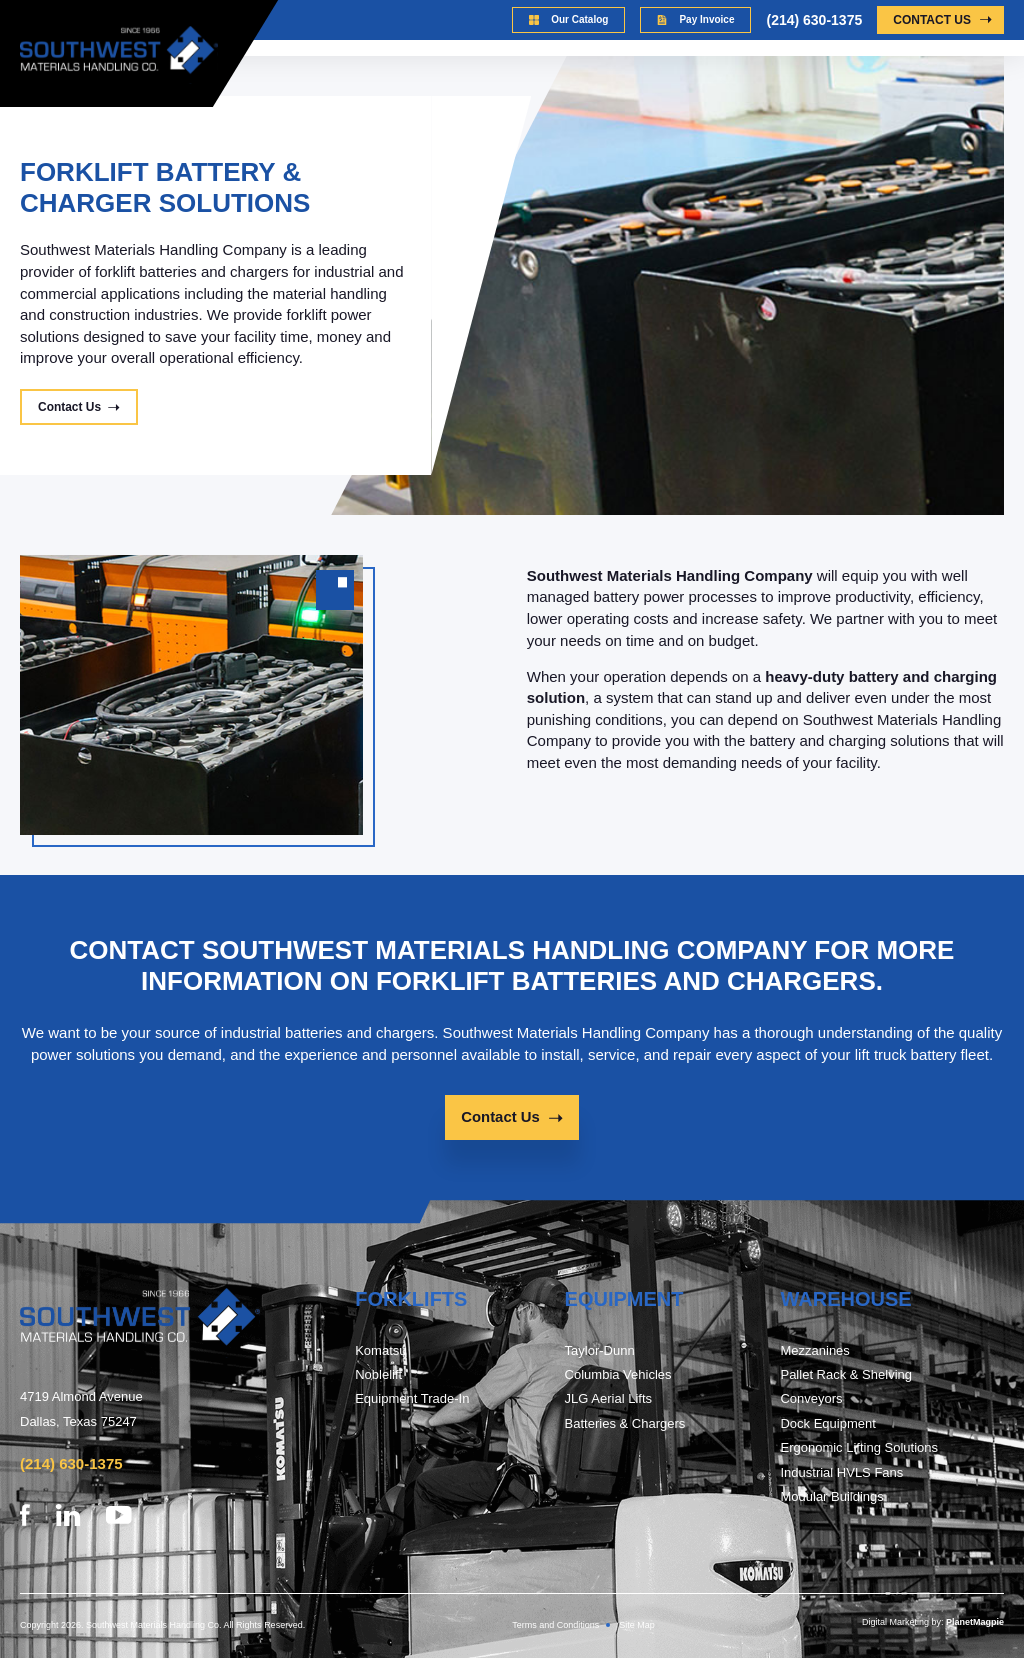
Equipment (624, 1300)
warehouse (845, 1300)
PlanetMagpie (975, 1622)
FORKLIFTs (411, 1300)
